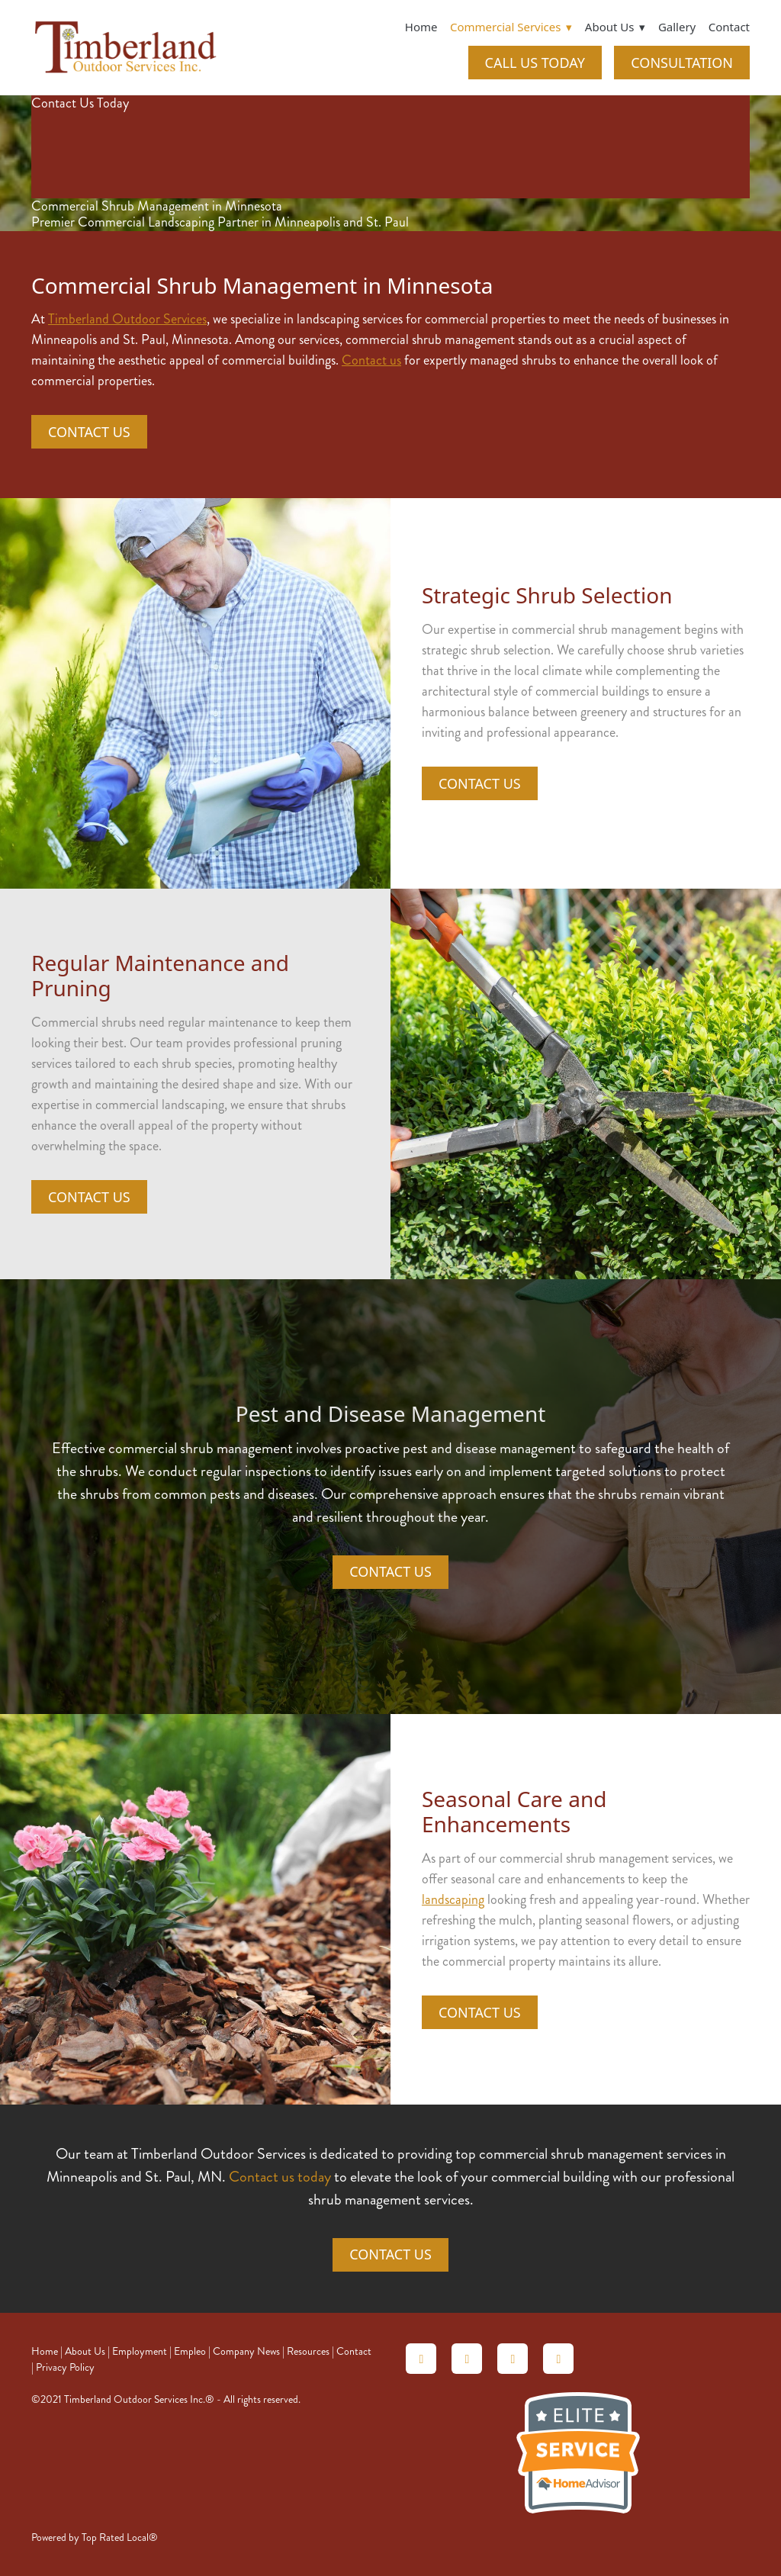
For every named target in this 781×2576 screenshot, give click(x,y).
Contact (729, 26)
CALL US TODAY (535, 62)
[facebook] (558, 2358)
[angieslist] (467, 2358)
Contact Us (89, 432)
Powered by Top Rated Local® (94, 2537)
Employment (139, 2351)
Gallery (677, 26)
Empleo (190, 2351)
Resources (308, 2351)
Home (421, 26)
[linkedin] (512, 2358)
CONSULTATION (682, 62)
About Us (85, 2351)
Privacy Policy (65, 2367)
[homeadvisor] (421, 2358)
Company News (246, 2351)
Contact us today (280, 2177)
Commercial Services (511, 26)
